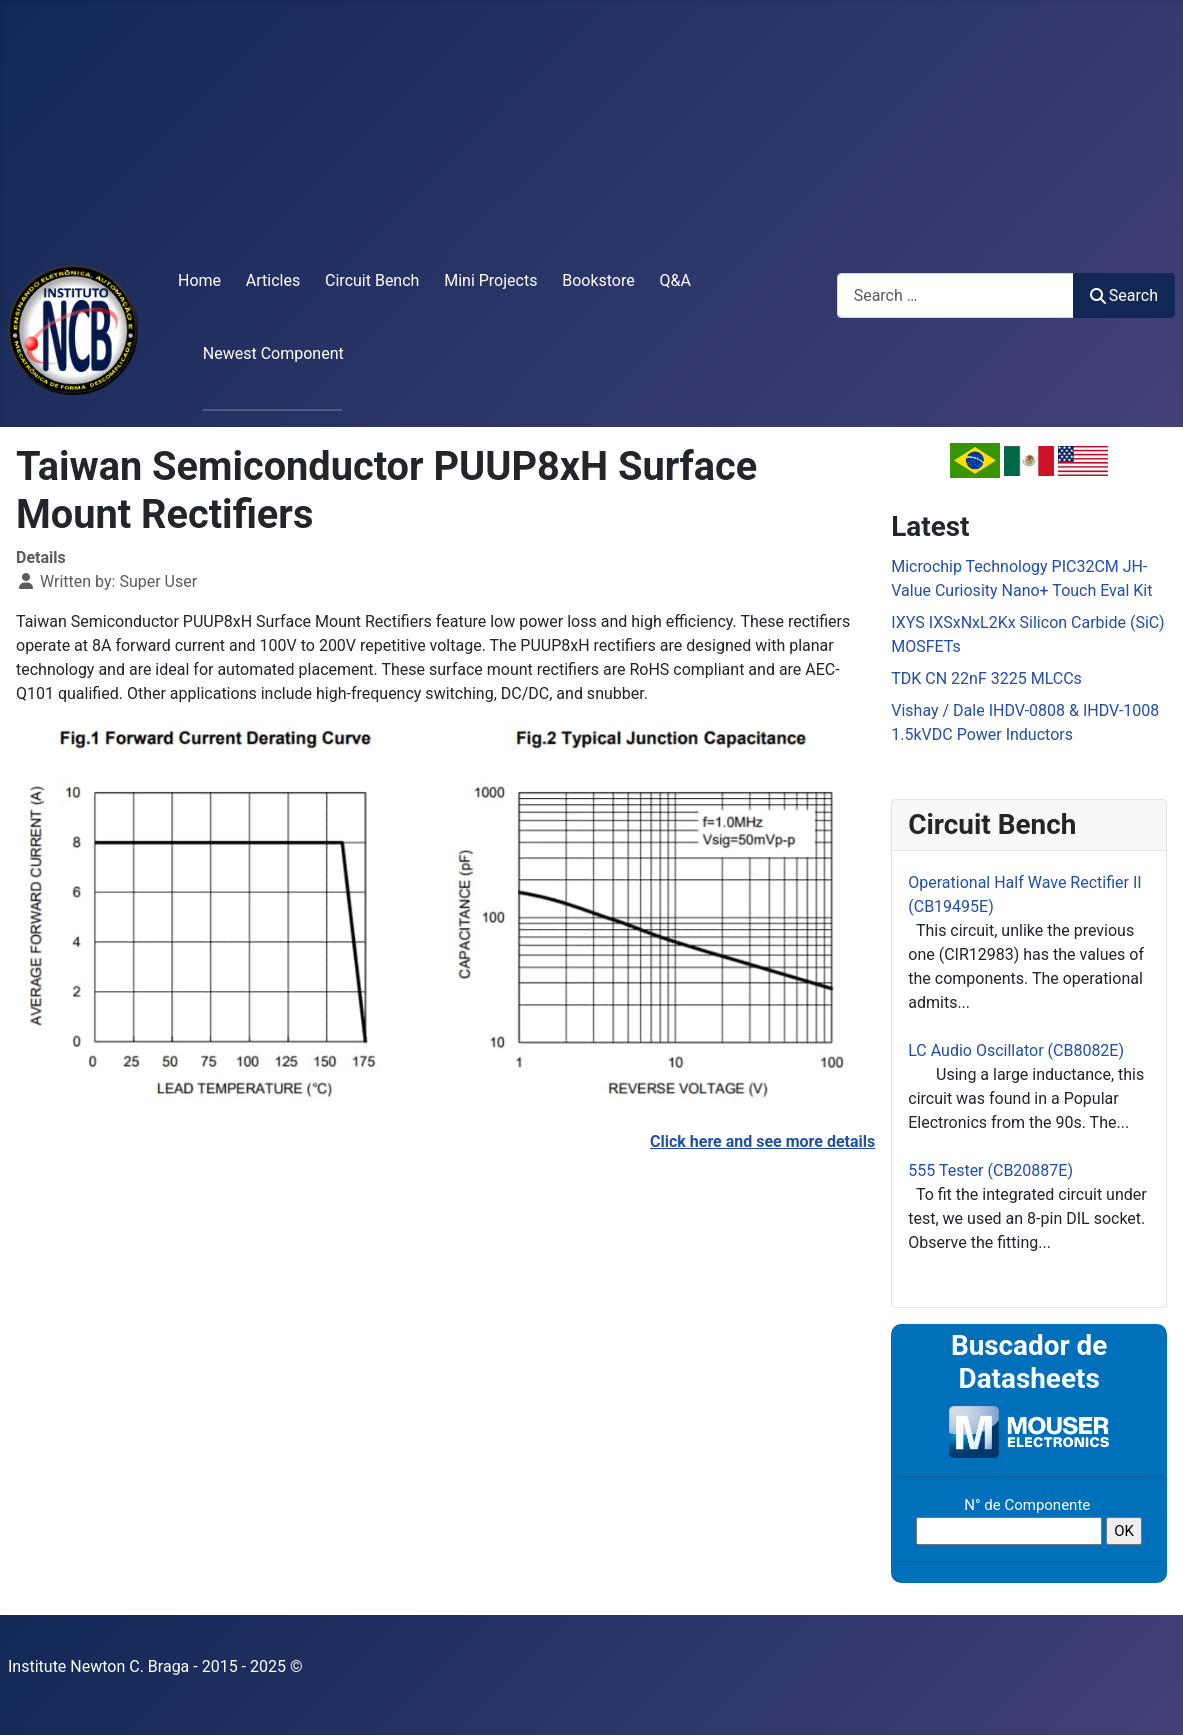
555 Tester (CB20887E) (990, 1170)
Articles (273, 280)
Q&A (675, 280)
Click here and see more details (762, 1141)
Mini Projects (490, 280)
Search (1124, 295)
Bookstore (598, 280)
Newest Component (273, 353)
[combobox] (955, 295)
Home (199, 280)
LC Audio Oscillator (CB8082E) (1016, 1050)
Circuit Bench (372, 280)
